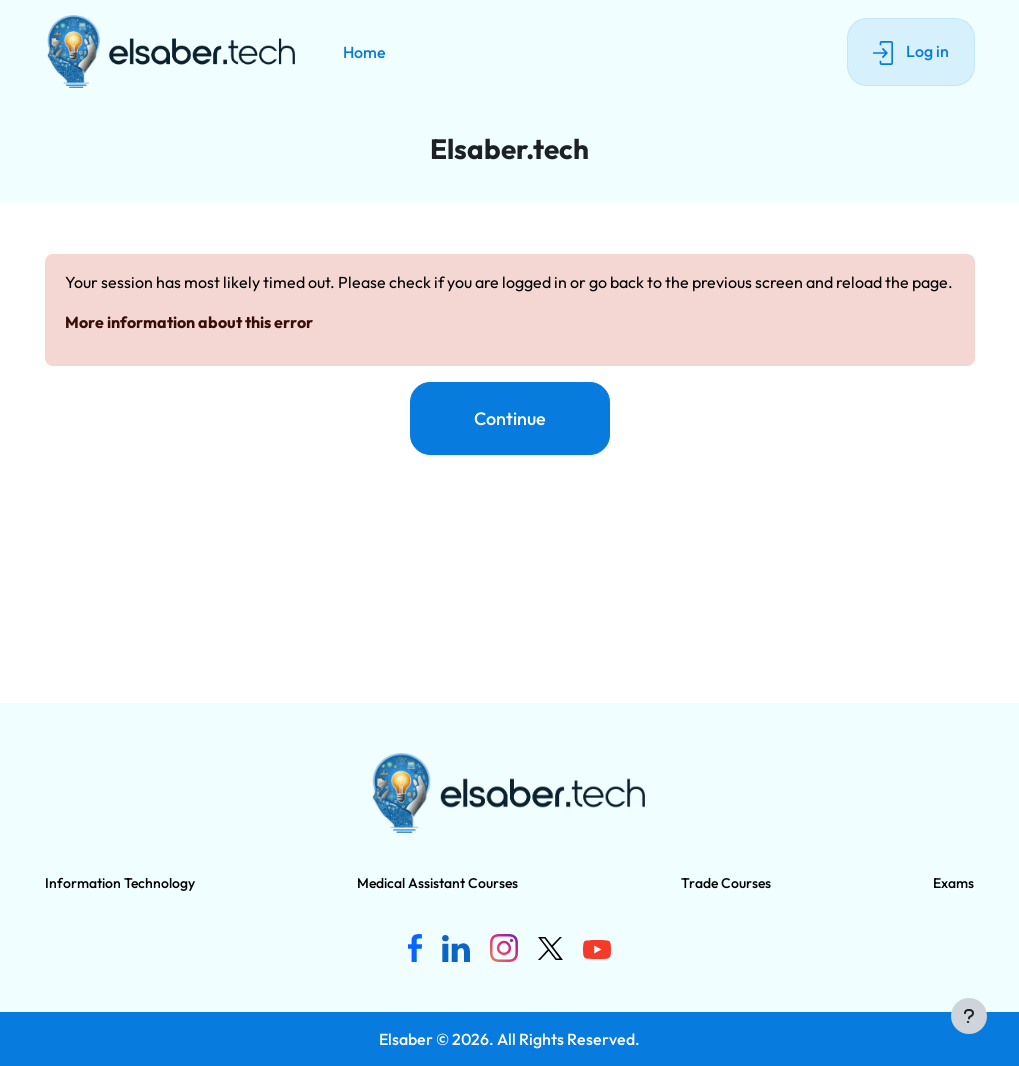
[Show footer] (969, 1016)
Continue (510, 418)
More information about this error (189, 322)
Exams (953, 883)
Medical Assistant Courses (437, 883)
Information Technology (120, 883)
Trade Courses (726, 883)
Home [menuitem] (364, 52)
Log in (911, 53)
